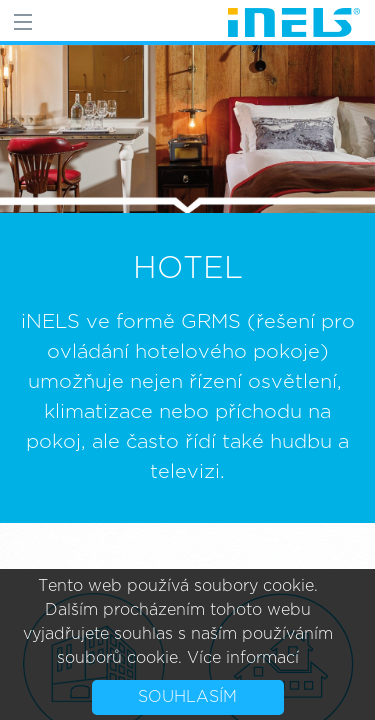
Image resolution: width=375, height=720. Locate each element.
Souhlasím (187, 697)
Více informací (243, 658)
